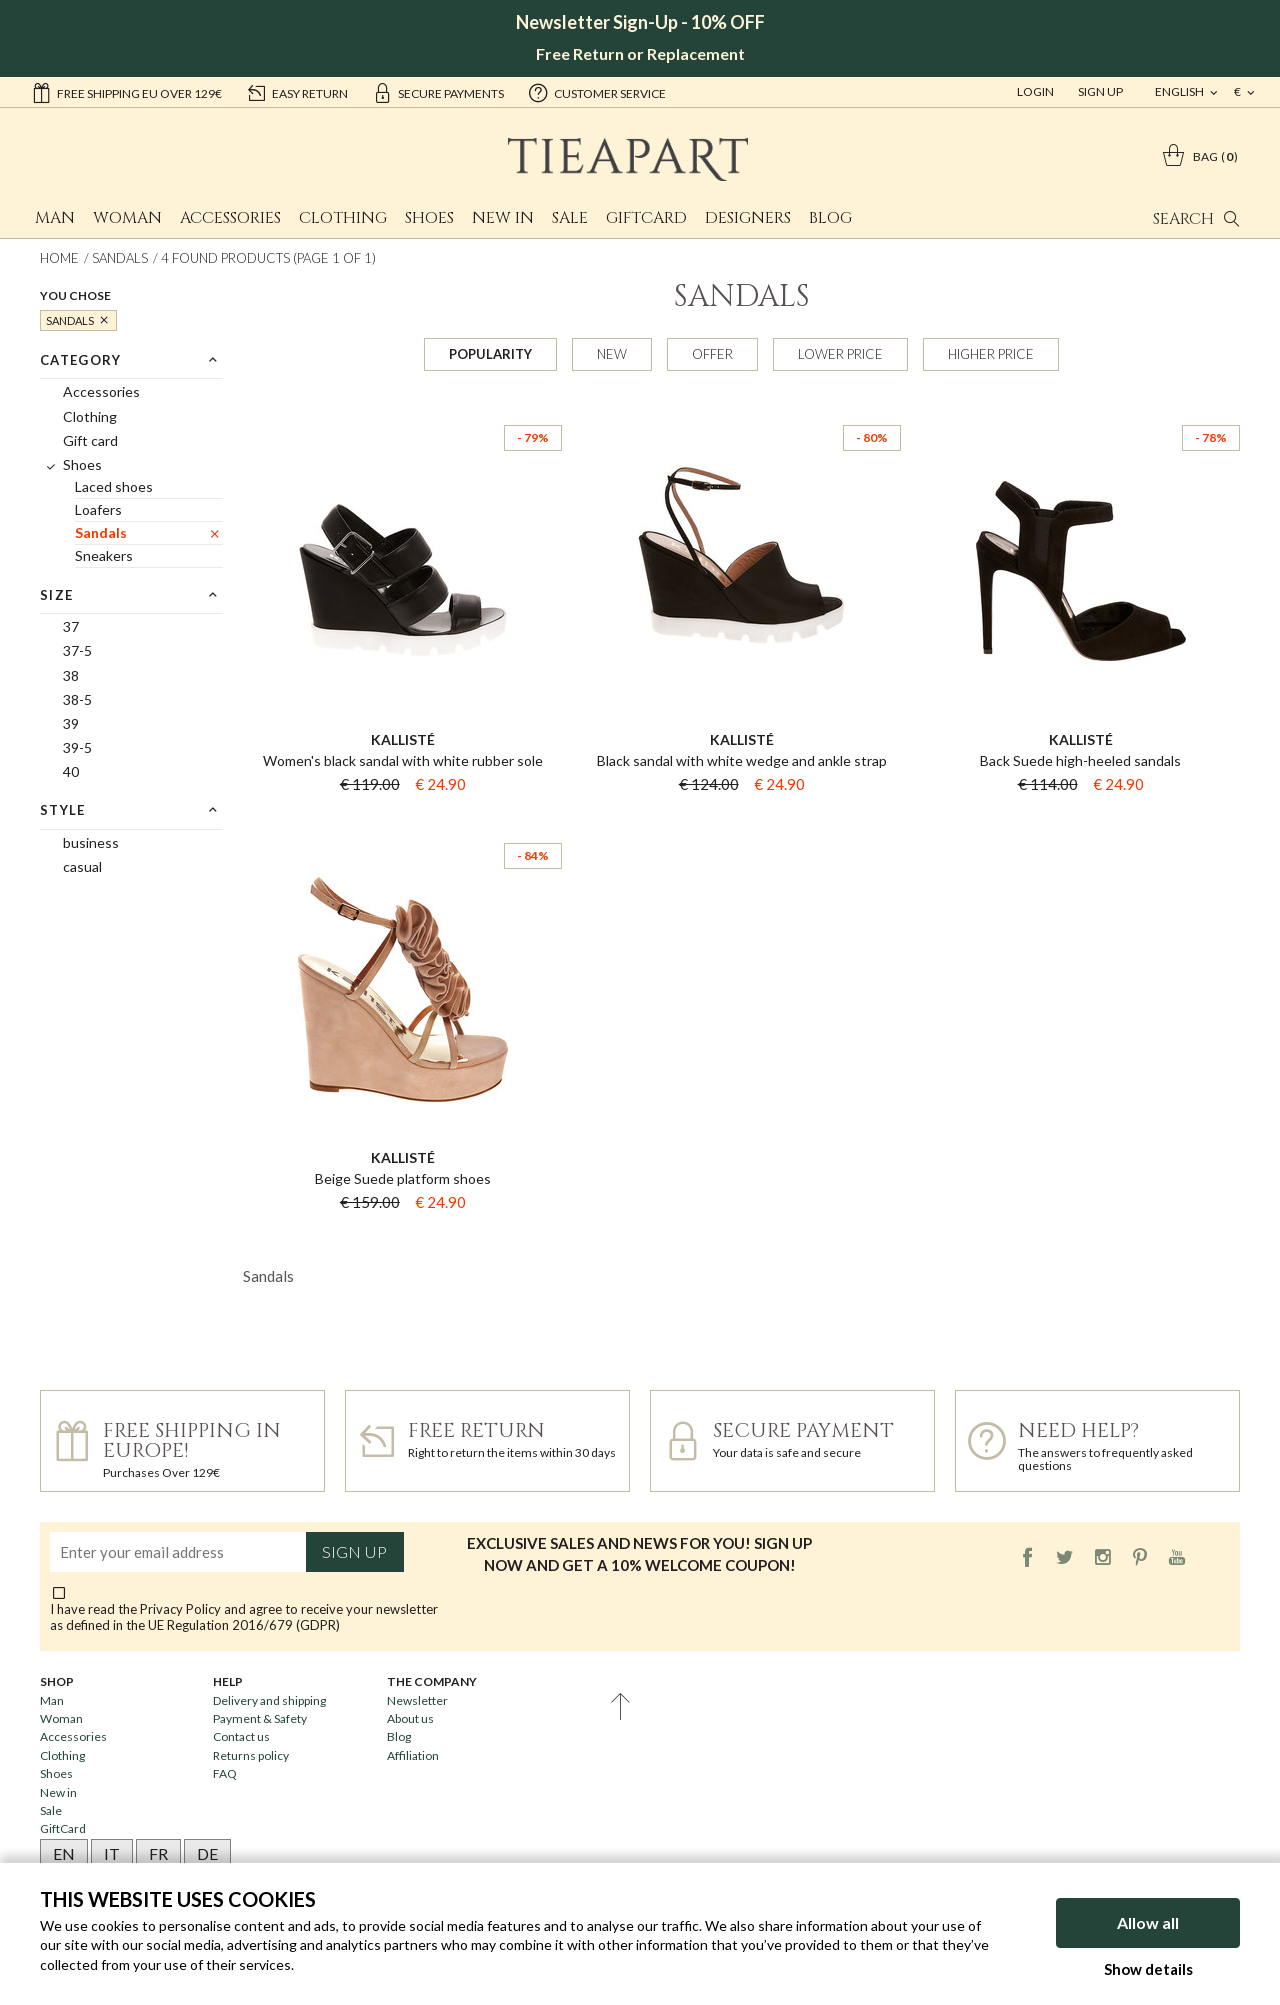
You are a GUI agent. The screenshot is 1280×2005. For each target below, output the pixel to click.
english (1180, 91)
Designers (748, 218)
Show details (1148, 1969)
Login (1035, 91)
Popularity (490, 354)
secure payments (438, 92)
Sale (570, 218)
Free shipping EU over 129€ (126, 92)
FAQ (225, 1773)
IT (112, 1853)
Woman (127, 218)
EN (64, 1853)
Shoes (429, 218)
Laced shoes (114, 486)
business (91, 842)
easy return (297, 92)
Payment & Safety (260, 1718)
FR (158, 1853)
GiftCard (646, 218)
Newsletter (417, 1700)
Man (55, 218)
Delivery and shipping (269, 1700)
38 (71, 675)
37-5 (77, 650)
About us (410, 1718)
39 (71, 723)
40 (71, 771)
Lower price (840, 354)
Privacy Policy (180, 1609)
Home (59, 258)
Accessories (230, 218)
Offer (712, 354)
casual (82, 866)
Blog (830, 218)
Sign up (354, 1552)
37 (71, 626)
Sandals (120, 258)
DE (207, 1853)
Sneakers (104, 555)
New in (503, 218)
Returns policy (251, 1755)
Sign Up (1100, 91)
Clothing (343, 218)
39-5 (77, 747)
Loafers (98, 509)
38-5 (77, 699)
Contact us (241, 1736)
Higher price (991, 354)
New (612, 354)
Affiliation (413, 1755)
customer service (597, 92)
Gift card (90, 440)
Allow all (1148, 1922)
